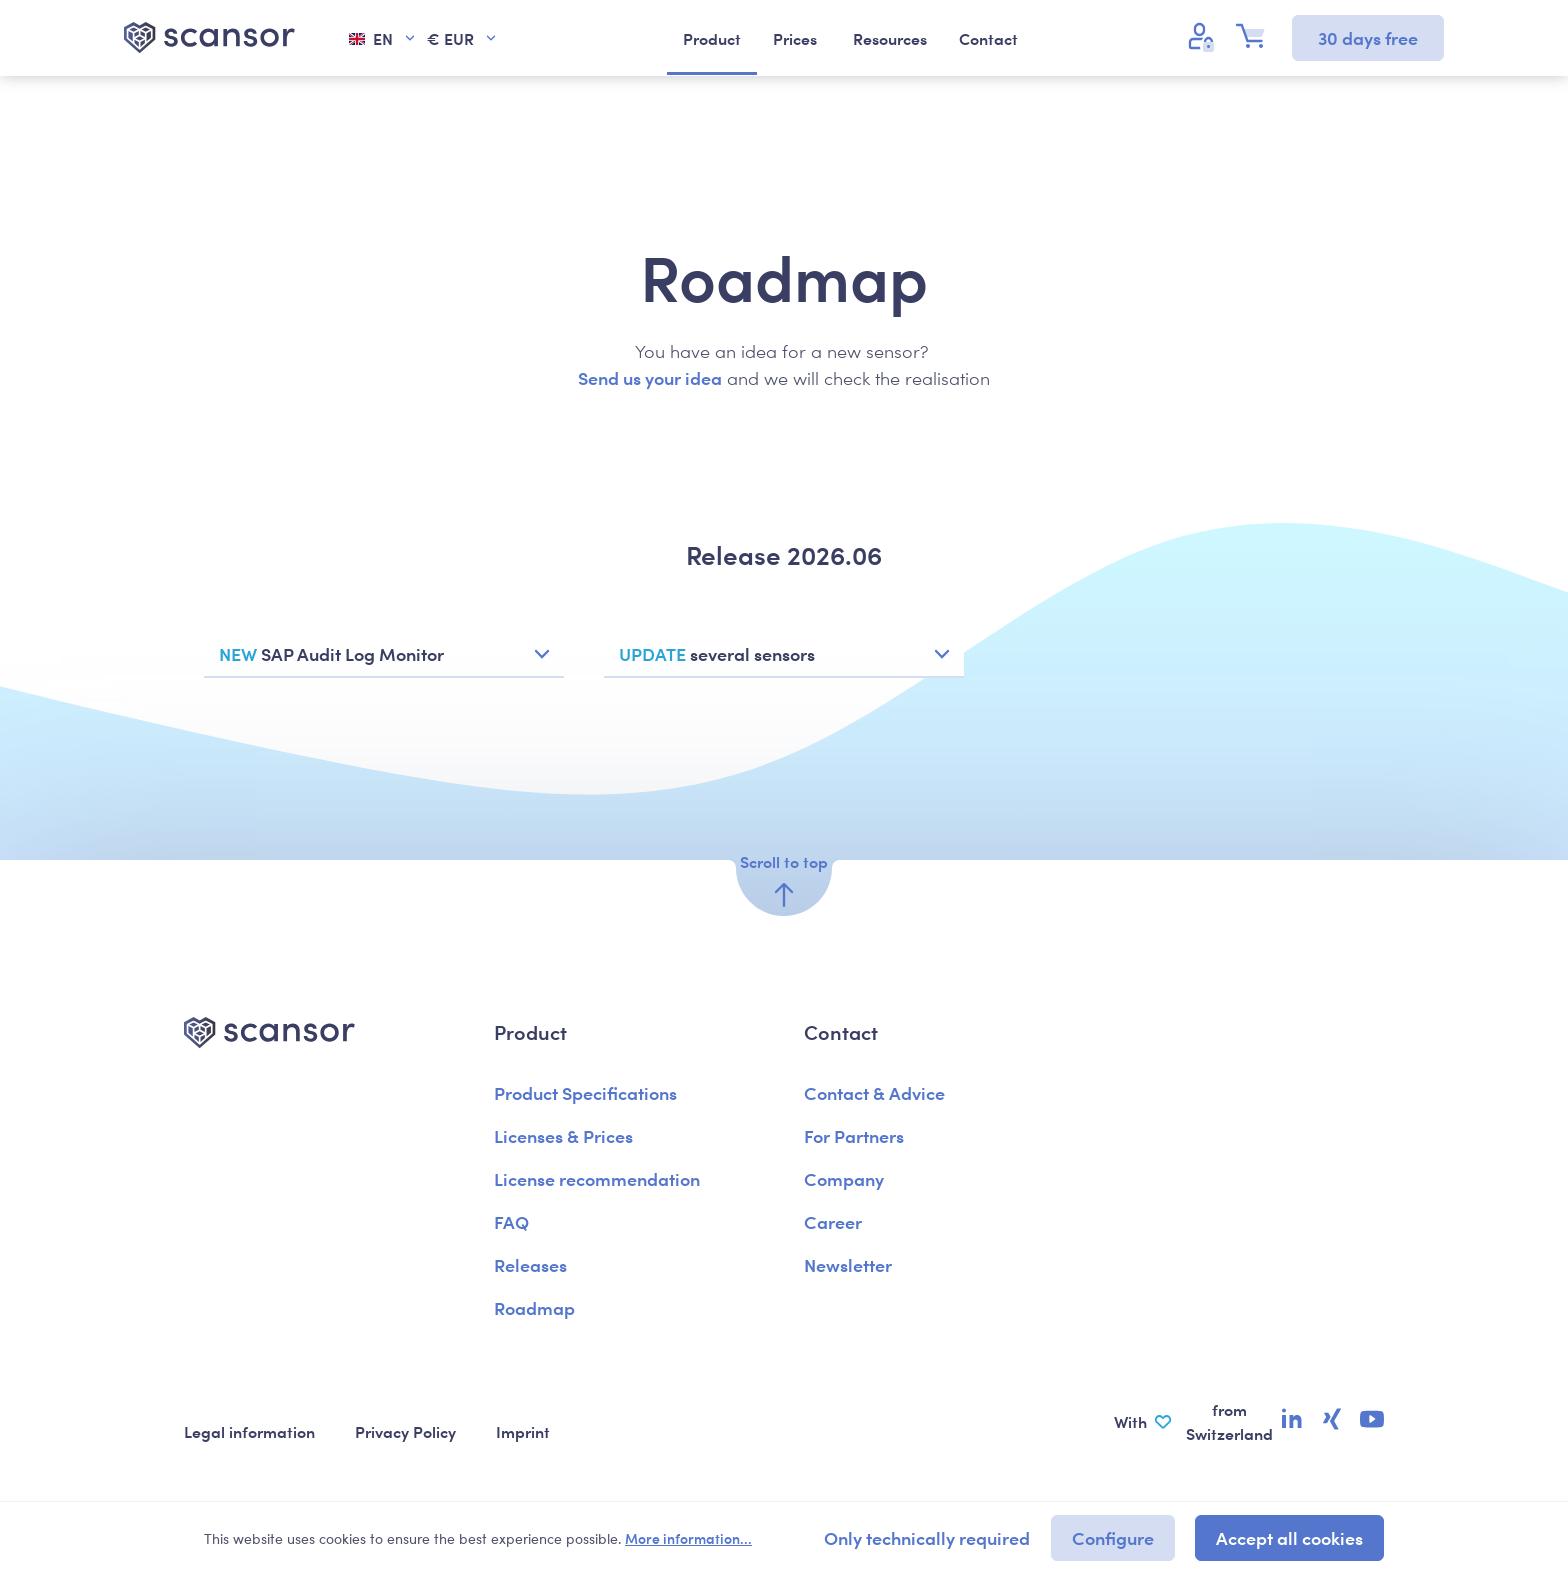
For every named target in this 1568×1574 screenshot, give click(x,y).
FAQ (511, 1221)
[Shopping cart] (1256, 36)
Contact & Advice (874, 1092)
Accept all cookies (1289, 1537)
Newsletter (848, 1264)
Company (844, 1178)
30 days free (1368, 37)
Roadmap (534, 1307)
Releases (530, 1264)
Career (833, 1221)
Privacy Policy (405, 1431)
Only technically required (927, 1537)
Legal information (249, 1431)
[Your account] (1204, 36)
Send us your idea (650, 377)
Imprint (523, 1431)
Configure (1113, 1537)
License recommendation (597, 1178)
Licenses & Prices (563, 1135)
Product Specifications (585, 1092)
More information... (688, 1538)
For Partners (854, 1135)
